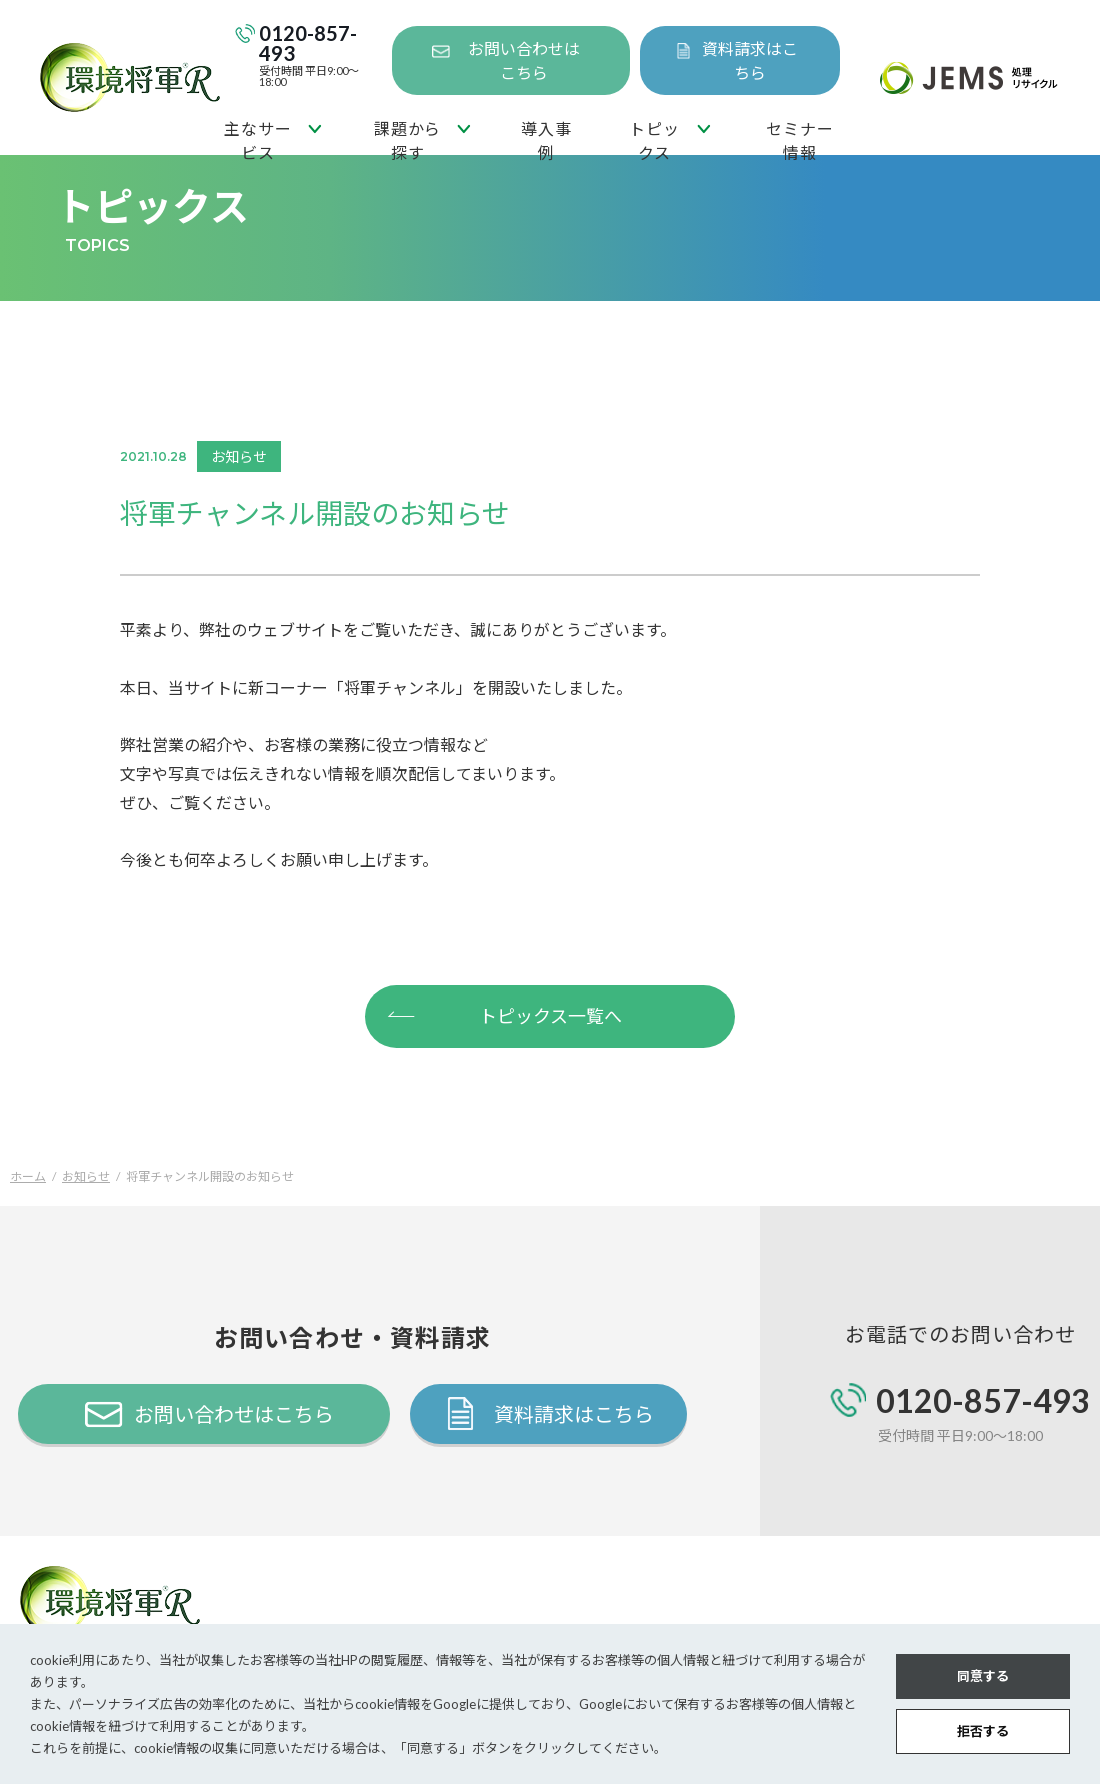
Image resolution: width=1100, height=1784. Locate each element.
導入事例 (546, 137)
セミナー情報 (799, 137)
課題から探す (407, 137)
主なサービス (257, 137)
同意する (983, 1676)
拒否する (983, 1731)
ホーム (28, 1176)
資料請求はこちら (750, 60)
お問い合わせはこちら (524, 60)
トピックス (654, 137)
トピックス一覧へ (504, 1014)
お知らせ (86, 1176)
